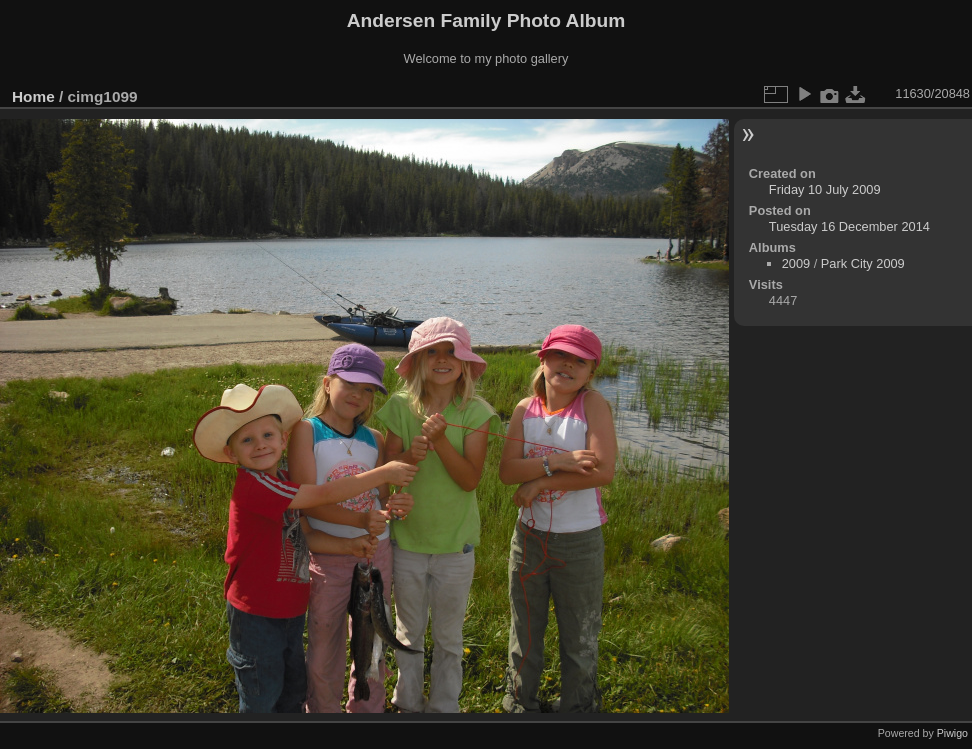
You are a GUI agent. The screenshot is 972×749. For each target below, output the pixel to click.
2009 (796, 263)
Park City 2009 (863, 263)
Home (33, 96)
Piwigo (952, 733)
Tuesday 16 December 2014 (849, 226)
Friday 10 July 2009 (825, 189)
